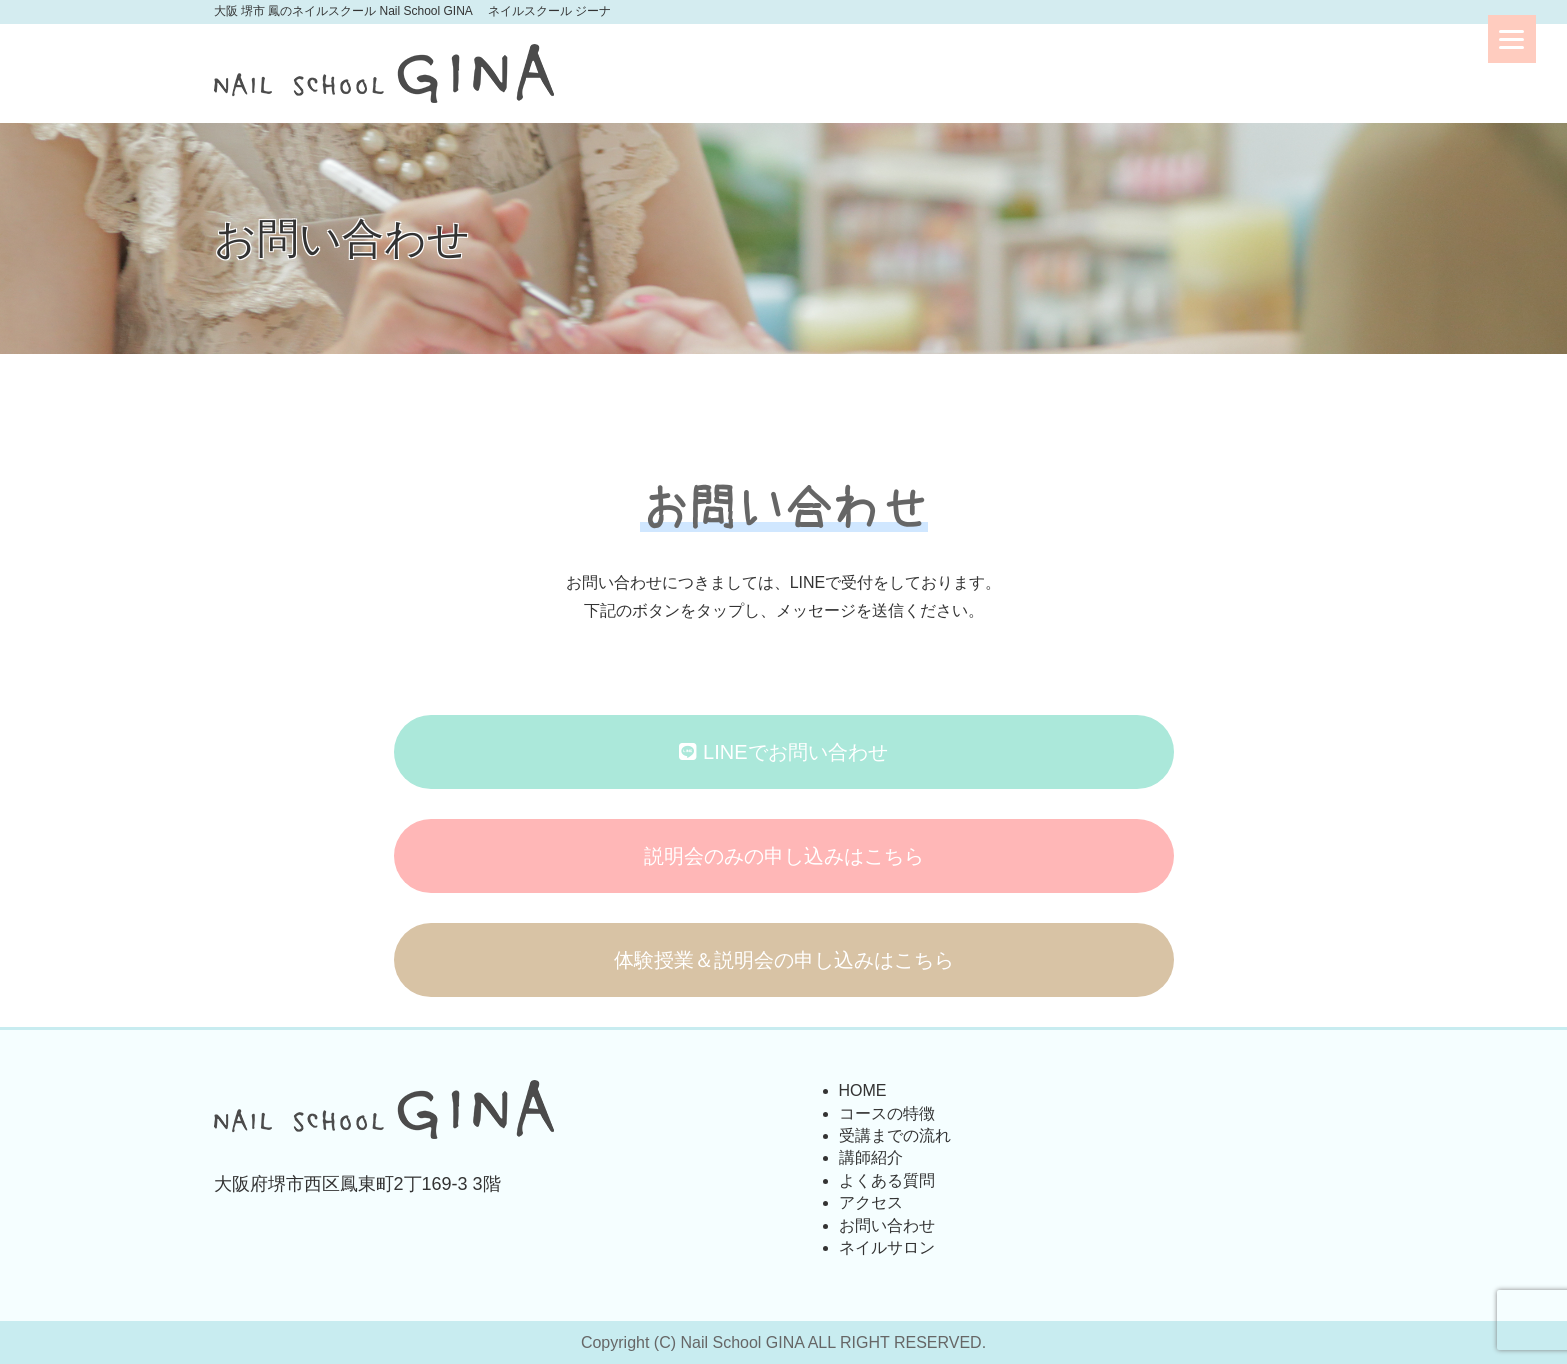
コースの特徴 (887, 1113)
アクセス (871, 1202)
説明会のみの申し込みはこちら (784, 856)
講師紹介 (871, 1157)
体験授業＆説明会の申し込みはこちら (784, 960)
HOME (863, 1090)
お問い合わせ (887, 1225)
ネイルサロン (887, 1247)
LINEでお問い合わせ (783, 752)
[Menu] (1512, 39)
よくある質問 (887, 1180)
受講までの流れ (895, 1135)
